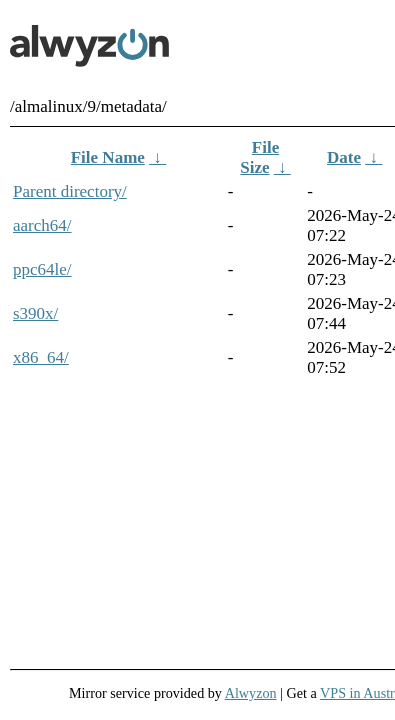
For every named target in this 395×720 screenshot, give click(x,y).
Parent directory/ (70, 191)
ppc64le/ (42, 269)
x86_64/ (41, 357)
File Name (108, 157)
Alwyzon (251, 693)
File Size (259, 157)
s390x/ (35, 313)
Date (344, 157)
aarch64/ (42, 225)
